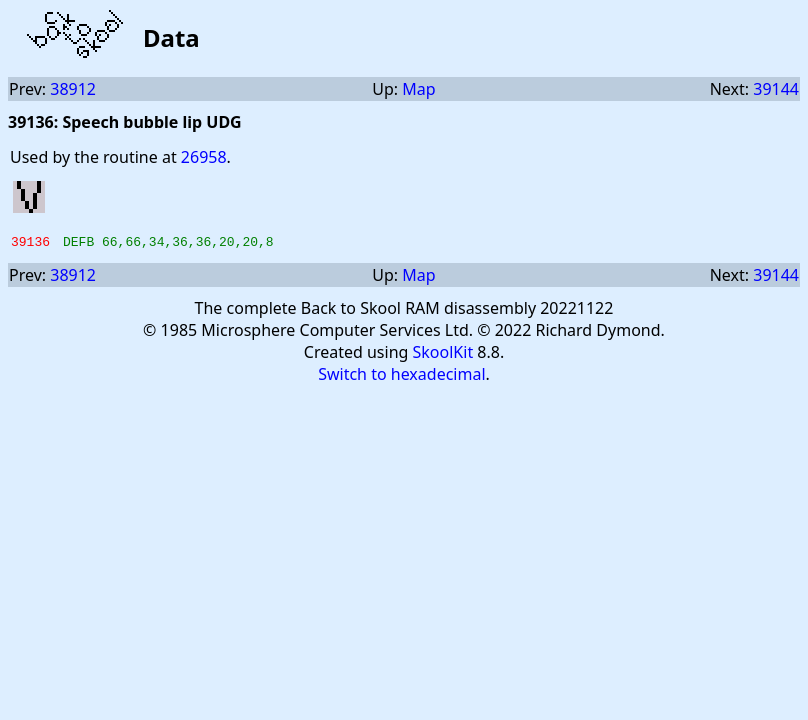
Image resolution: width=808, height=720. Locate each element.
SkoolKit (443, 355)
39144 (776, 89)
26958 (204, 157)
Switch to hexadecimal (401, 377)
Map (418, 89)
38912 (73, 89)
